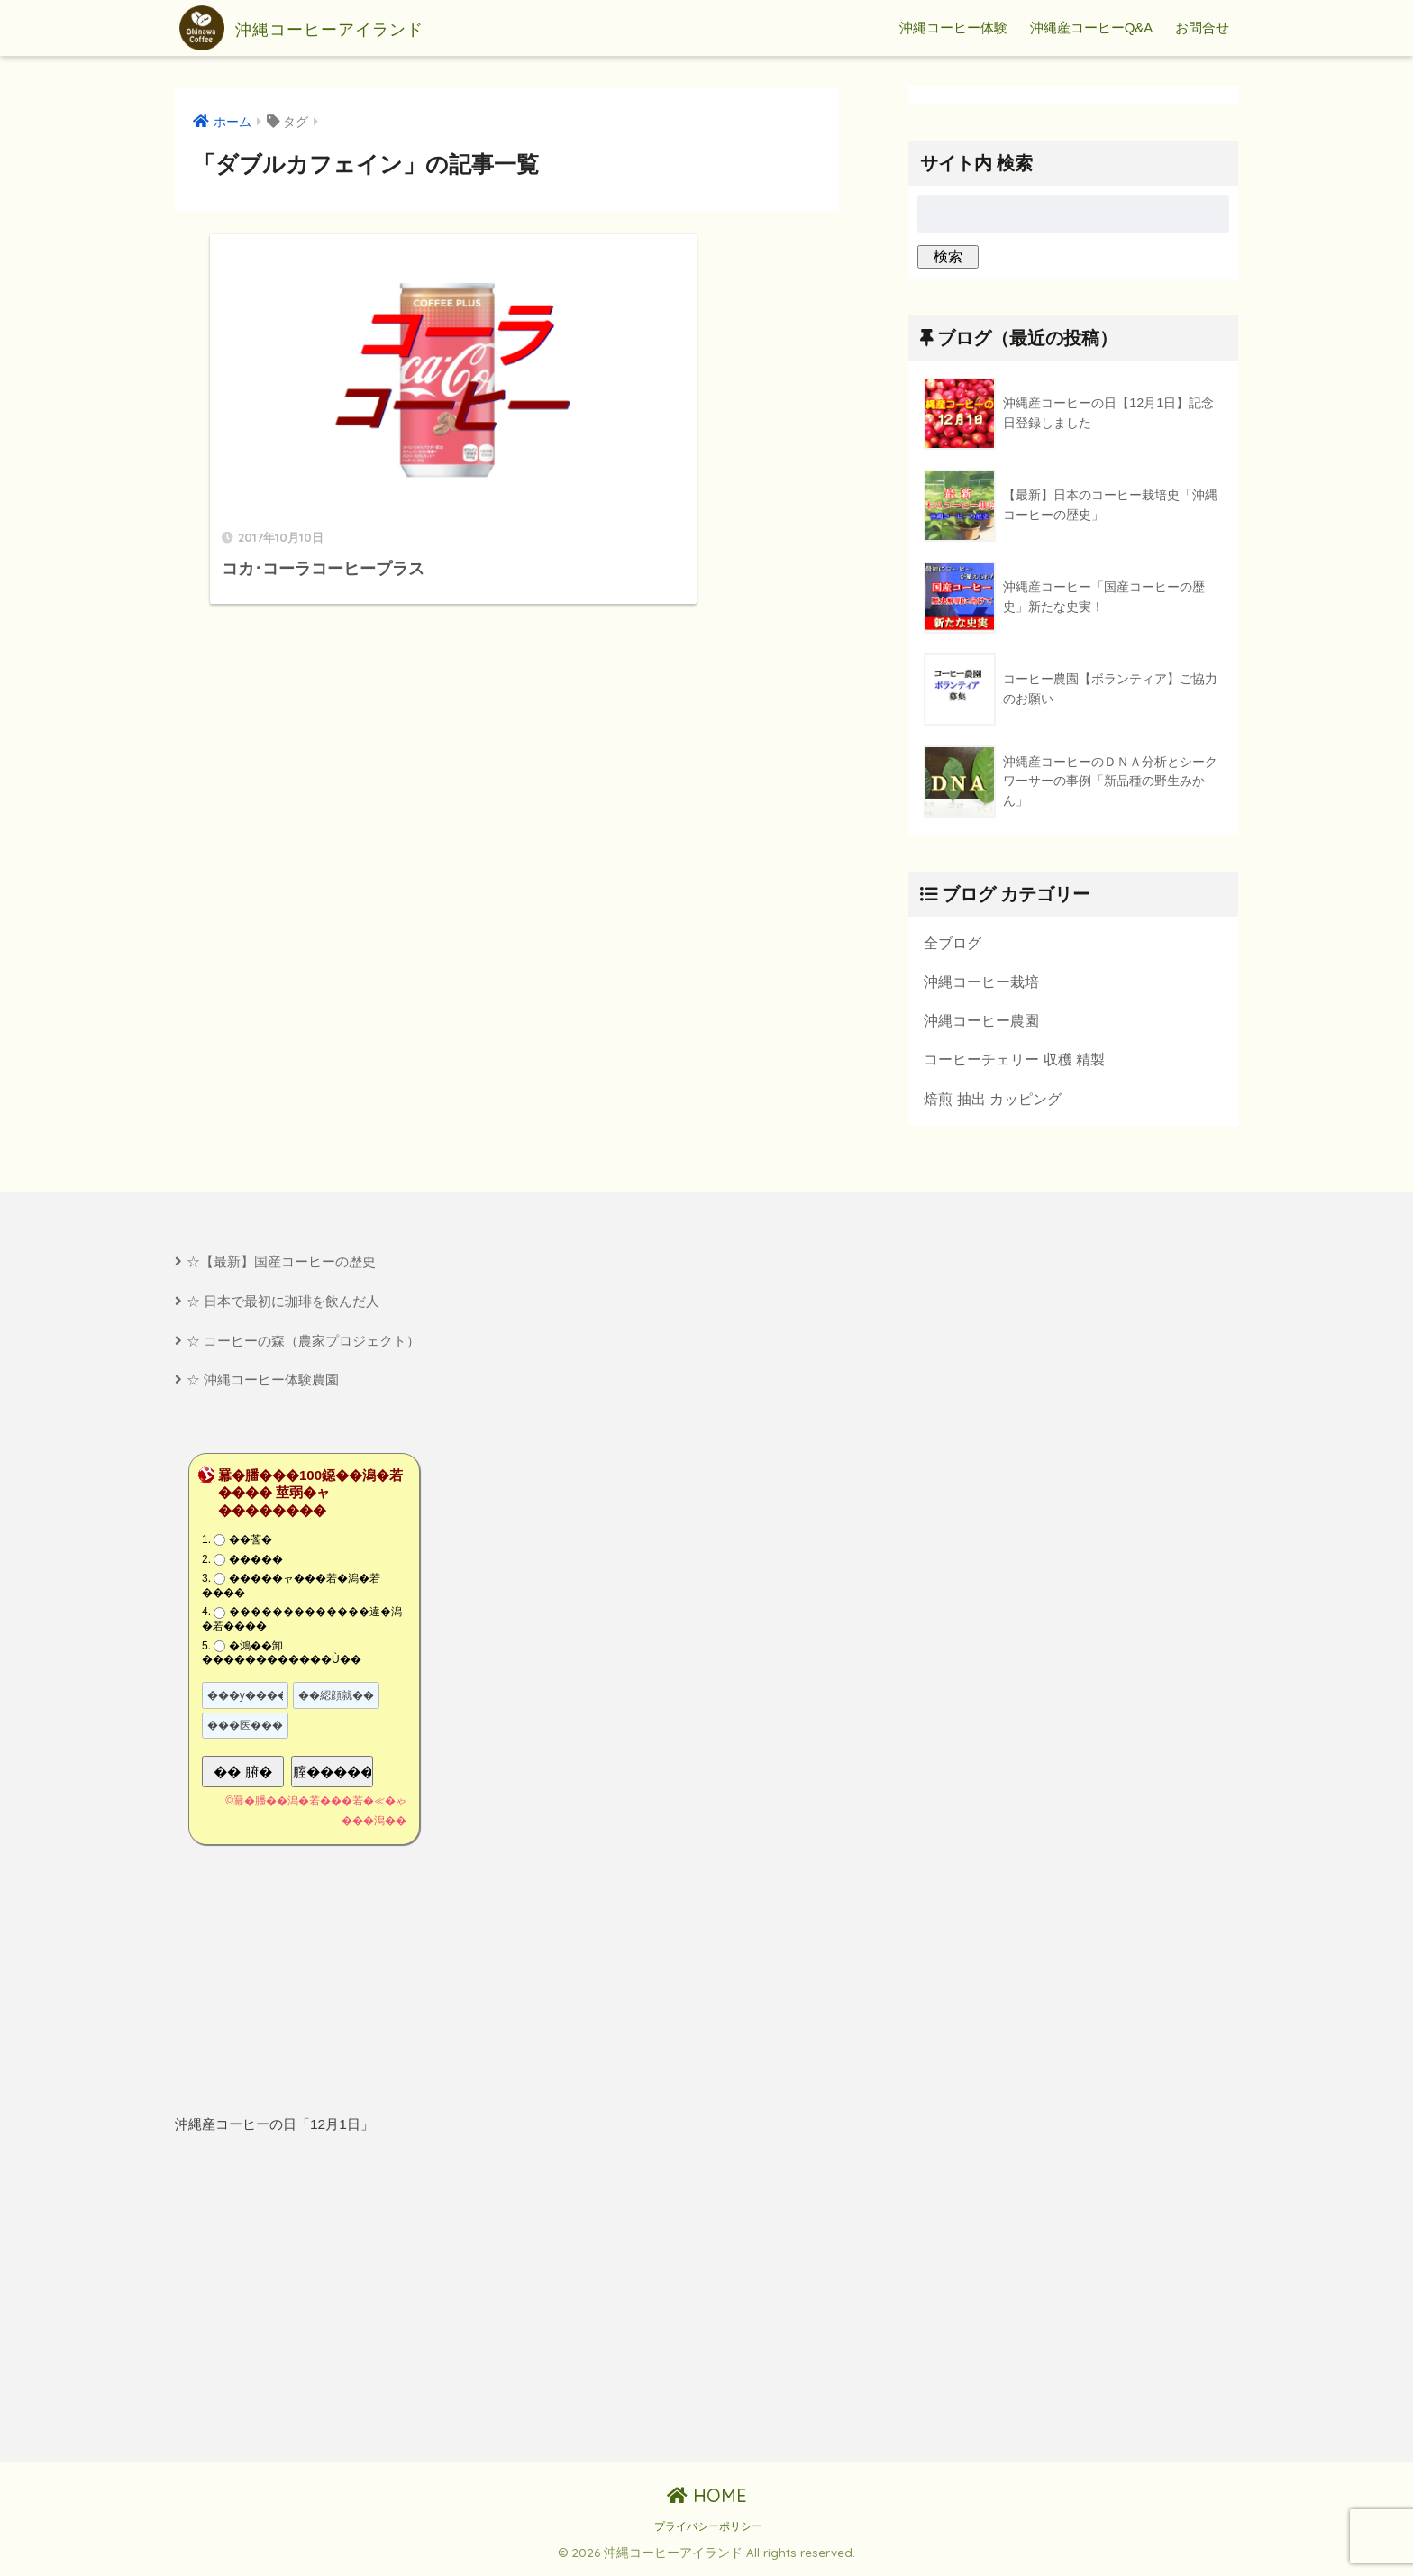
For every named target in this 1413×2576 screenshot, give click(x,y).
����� (256, 1563)
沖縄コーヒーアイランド (329, 28)
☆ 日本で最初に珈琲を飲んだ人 (283, 1303)
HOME (707, 2500)
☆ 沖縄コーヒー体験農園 (263, 1384)
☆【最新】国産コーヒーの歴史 (281, 1264)
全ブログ (952, 943)
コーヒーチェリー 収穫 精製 (1014, 1061)
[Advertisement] (334, 2303)
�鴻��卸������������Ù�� (281, 1656)
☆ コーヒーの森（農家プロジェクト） (303, 1343)
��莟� (250, 1544)
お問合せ (1202, 27)
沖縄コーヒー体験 (953, 27)
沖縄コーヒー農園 (981, 1021)
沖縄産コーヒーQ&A (1091, 27)
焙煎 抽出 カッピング (993, 1100)
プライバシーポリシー (708, 2531)
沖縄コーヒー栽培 (981, 981)
